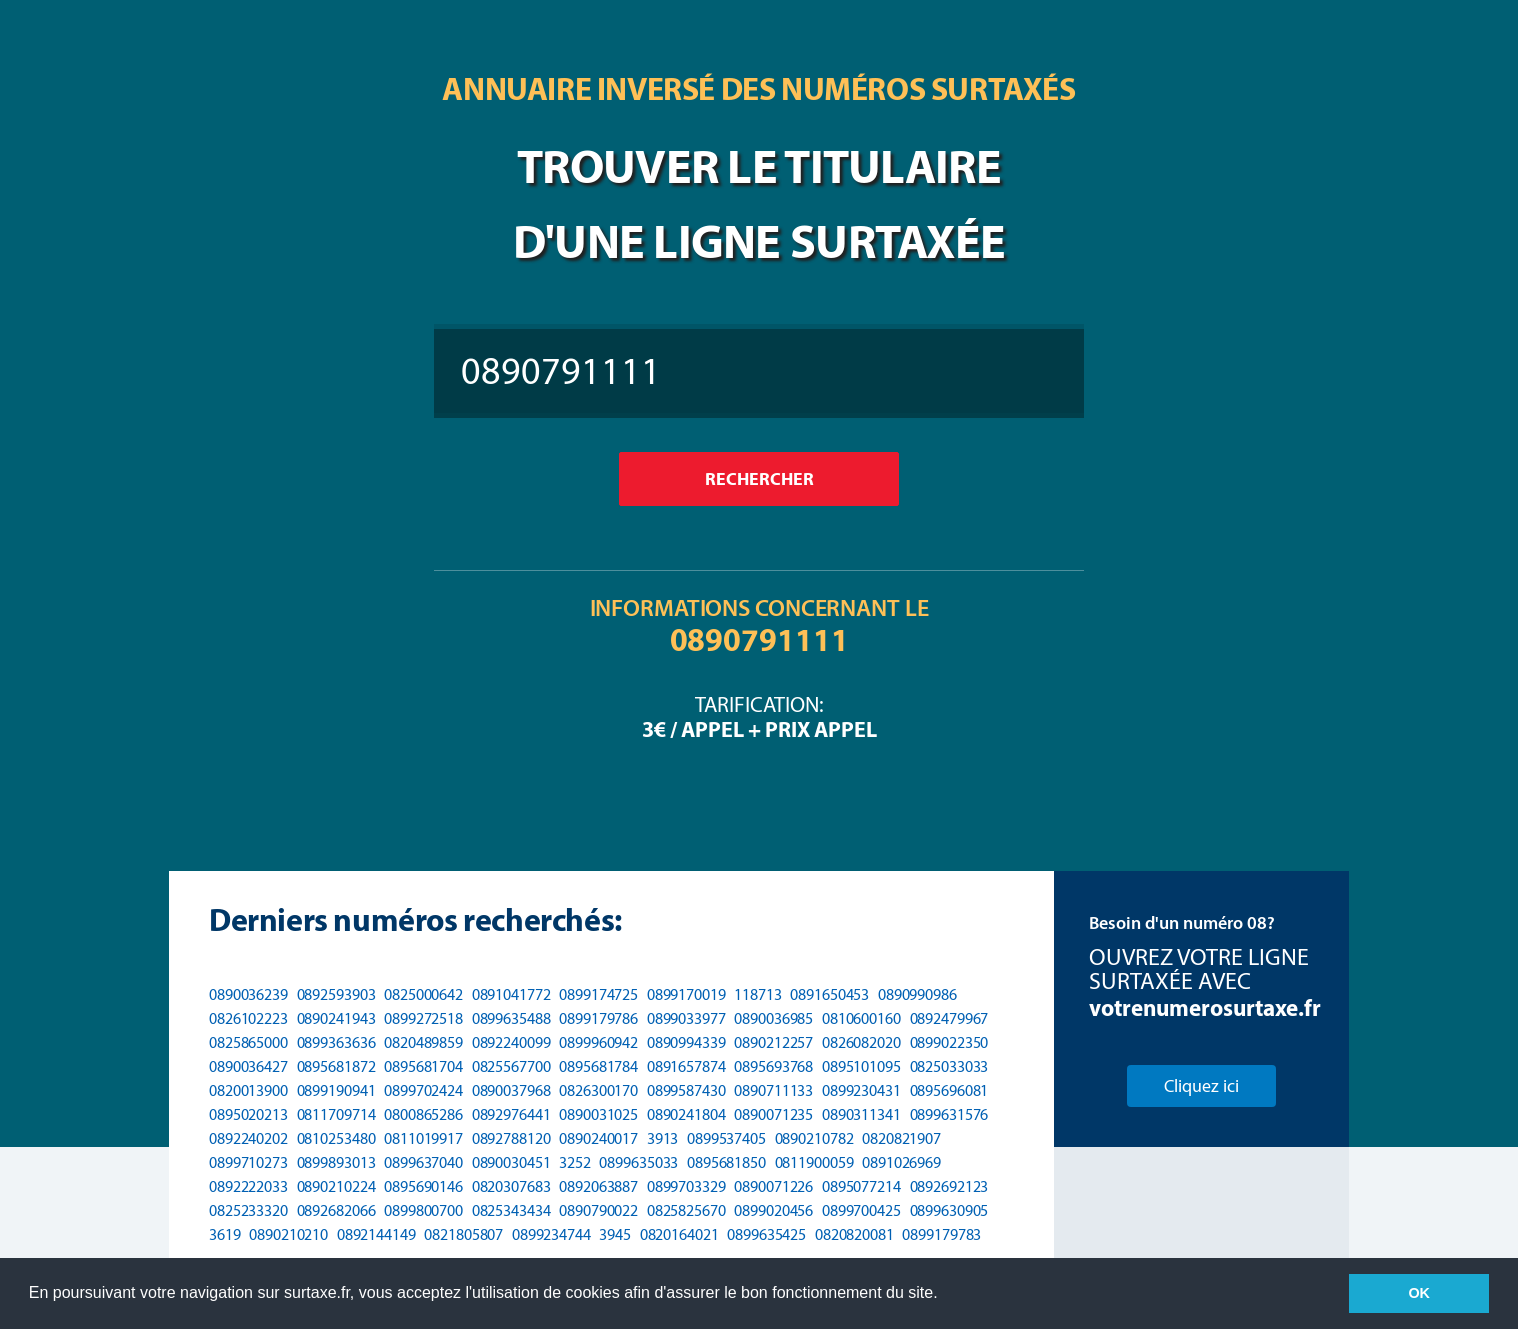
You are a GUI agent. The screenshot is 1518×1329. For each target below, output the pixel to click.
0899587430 (686, 1090)
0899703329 (686, 1186)
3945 (615, 1234)
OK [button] (1419, 1293)
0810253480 (336, 1138)
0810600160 (861, 1018)
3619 (225, 1234)
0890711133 (773, 1090)
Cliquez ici (1201, 1086)
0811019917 (423, 1138)
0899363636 (336, 1042)
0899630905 (949, 1210)
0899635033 (638, 1162)
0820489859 (423, 1042)
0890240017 (598, 1138)
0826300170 (598, 1090)
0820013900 (248, 1090)
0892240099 (511, 1042)
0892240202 (248, 1138)
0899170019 (686, 994)
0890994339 (686, 1042)
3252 (575, 1162)
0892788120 (511, 1138)
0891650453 (829, 994)
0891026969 (901, 1162)
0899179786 (598, 1018)
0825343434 (511, 1210)
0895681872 (336, 1066)
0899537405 (726, 1138)
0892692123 (949, 1186)
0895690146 (423, 1186)
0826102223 (248, 1018)
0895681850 (726, 1162)
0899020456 (773, 1210)
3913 (663, 1138)
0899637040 (423, 1162)
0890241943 (336, 1018)
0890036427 (248, 1066)
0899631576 (949, 1114)
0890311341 (861, 1114)
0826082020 (861, 1042)
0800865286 (423, 1114)
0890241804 (686, 1114)
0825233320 (248, 1210)
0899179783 (941, 1234)
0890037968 (511, 1090)
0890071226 (773, 1186)
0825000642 (423, 994)
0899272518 (423, 1018)
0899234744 (551, 1234)
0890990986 (917, 994)
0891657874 (686, 1066)
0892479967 (949, 1018)
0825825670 (686, 1210)
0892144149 (376, 1234)
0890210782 (814, 1138)
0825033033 (949, 1066)
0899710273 (248, 1162)
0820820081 (854, 1234)
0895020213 (248, 1114)
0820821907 (901, 1138)
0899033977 (686, 1018)
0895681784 (598, 1066)
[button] (945, 1295)
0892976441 (511, 1114)
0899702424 (423, 1090)
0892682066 (336, 1210)
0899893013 (336, 1162)
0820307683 (511, 1186)
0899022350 (949, 1042)
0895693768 (773, 1066)
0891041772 (511, 994)
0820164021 (679, 1234)
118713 (757, 994)
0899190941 (336, 1090)
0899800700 (423, 1210)
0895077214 (861, 1186)
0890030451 (511, 1162)
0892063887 (598, 1186)
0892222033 (248, 1186)
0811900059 (814, 1162)
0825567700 (511, 1066)
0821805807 (463, 1234)
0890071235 (773, 1114)
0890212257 (773, 1042)
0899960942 (598, 1042)
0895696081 (949, 1090)
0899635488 (511, 1018)
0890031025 (598, 1114)
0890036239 (248, 994)
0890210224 (336, 1186)
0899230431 (861, 1090)
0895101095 (861, 1066)
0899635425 (766, 1234)
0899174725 (598, 994)
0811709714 (336, 1114)
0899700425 (861, 1210)
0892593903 (336, 994)
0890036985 (773, 1018)
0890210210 (288, 1234)
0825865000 (248, 1042)
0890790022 (598, 1210)
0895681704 (423, 1066)
